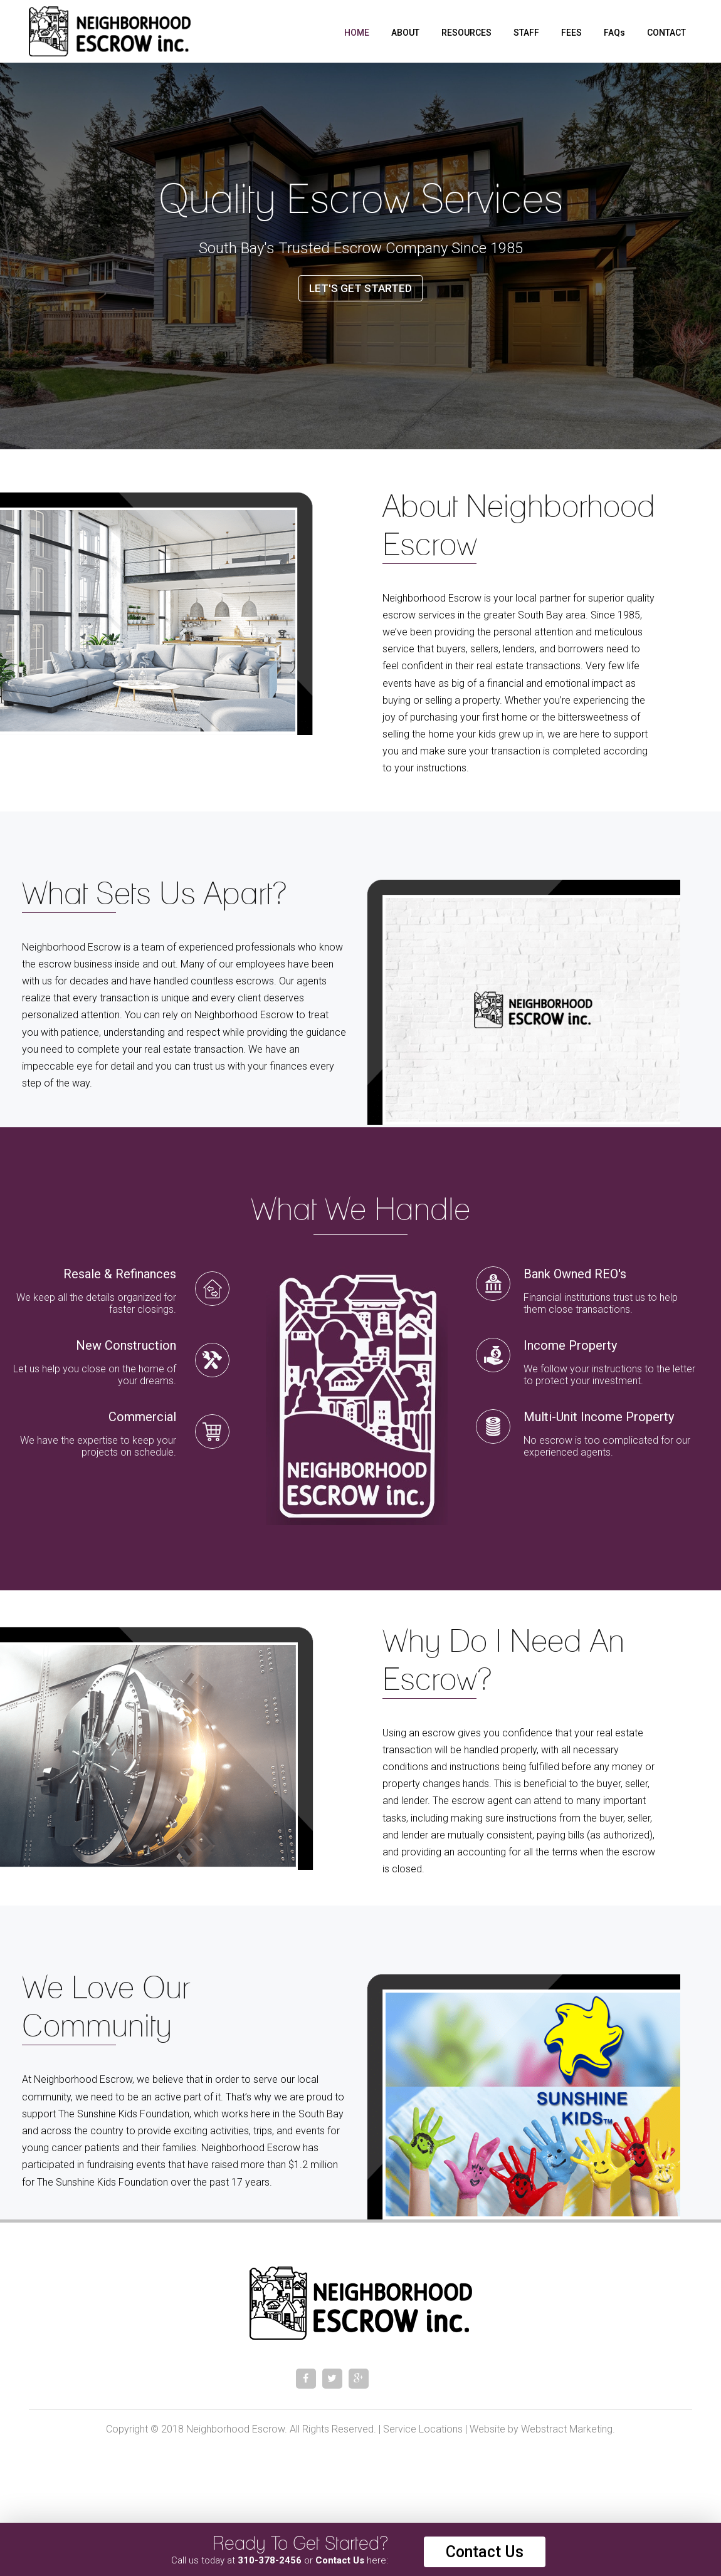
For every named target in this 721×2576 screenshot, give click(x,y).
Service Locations (423, 2429)
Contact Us (485, 2552)
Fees (571, 33)
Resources (466, 33)
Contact (666, 33)
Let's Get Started (360, 288)
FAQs (614, 33)
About (405, 33)
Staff (526, 33)
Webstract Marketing (567, 2429)
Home (356, 33)
